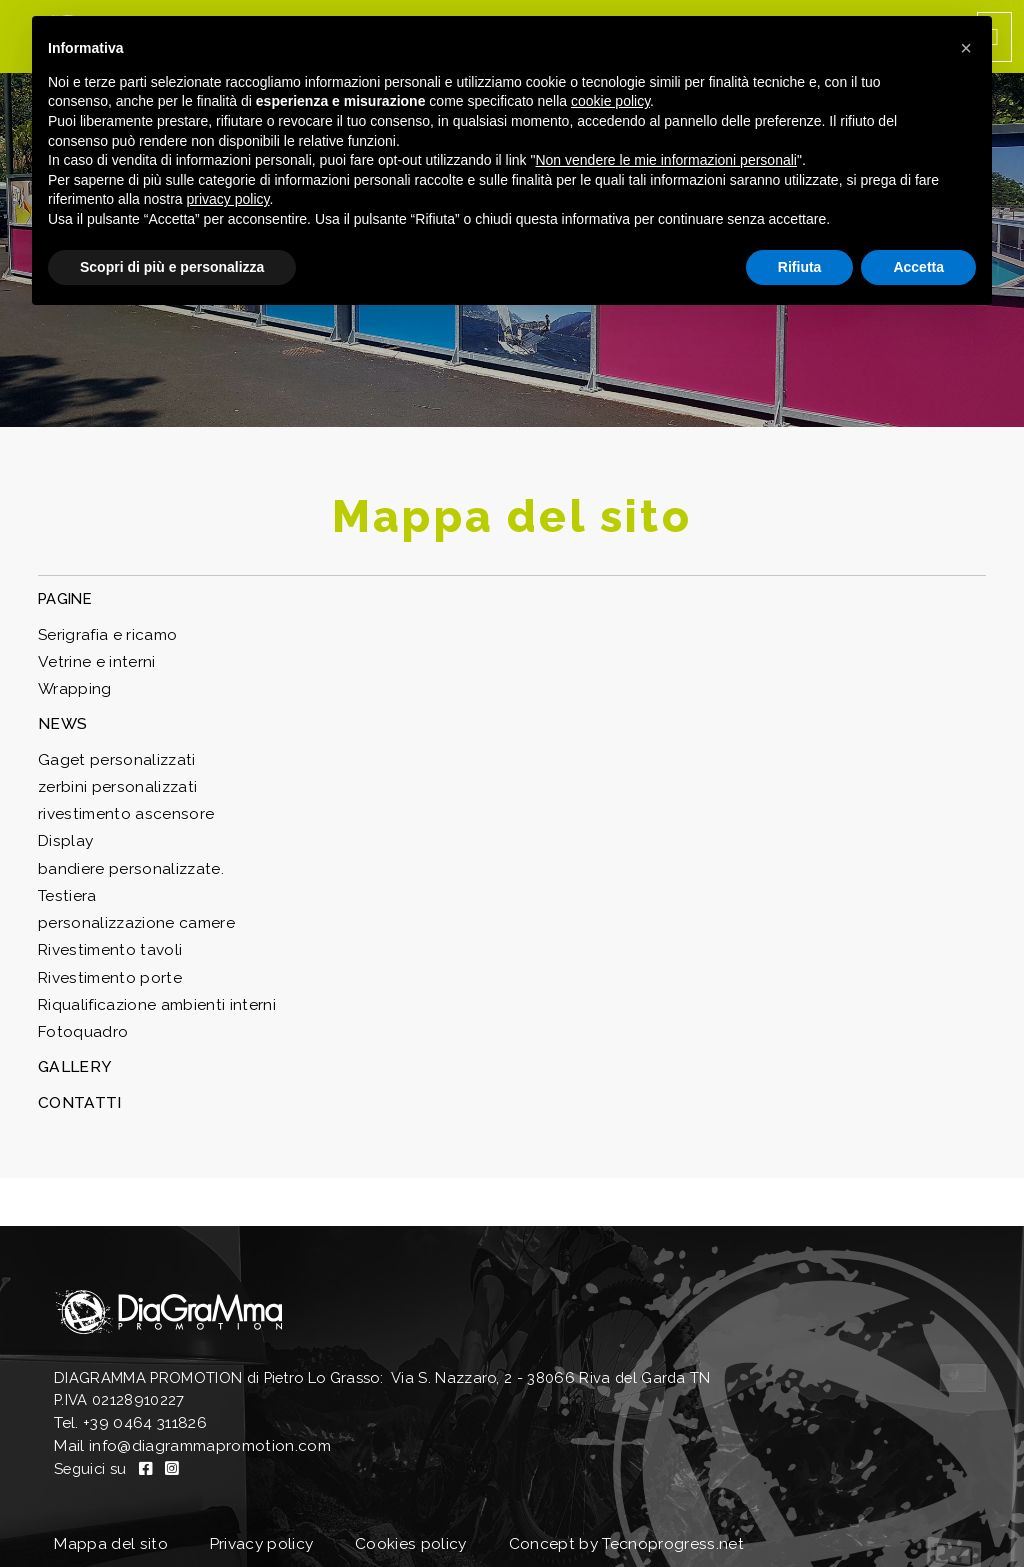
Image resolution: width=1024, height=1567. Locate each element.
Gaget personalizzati (111, 753)
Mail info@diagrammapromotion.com (185, 1423)
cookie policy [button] (610, 101)
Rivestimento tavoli (105, 937)
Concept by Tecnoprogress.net (626, 1515)
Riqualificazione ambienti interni (150, 989)
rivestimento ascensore (119, 806)
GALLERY (70, 1049)
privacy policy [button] (228, 199)
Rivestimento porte (104, 963)
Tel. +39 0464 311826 (128, 1401)
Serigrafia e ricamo (105, 633)
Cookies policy (414, 1515)
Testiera (65, 884)
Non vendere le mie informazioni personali (665, 160)
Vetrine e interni (91, 659)
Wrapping (72, 685)
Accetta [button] (918, 267)
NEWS (60, 719)
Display (64, 832)
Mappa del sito (106, 1515)
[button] (966, 48)
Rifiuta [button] (800, 267)
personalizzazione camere (131, 911)
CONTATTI (78, 1084)
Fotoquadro (80, 1015)
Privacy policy (261, 1515)
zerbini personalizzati (113, 780)
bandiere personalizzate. (125, 858)
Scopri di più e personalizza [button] (172, 267)
